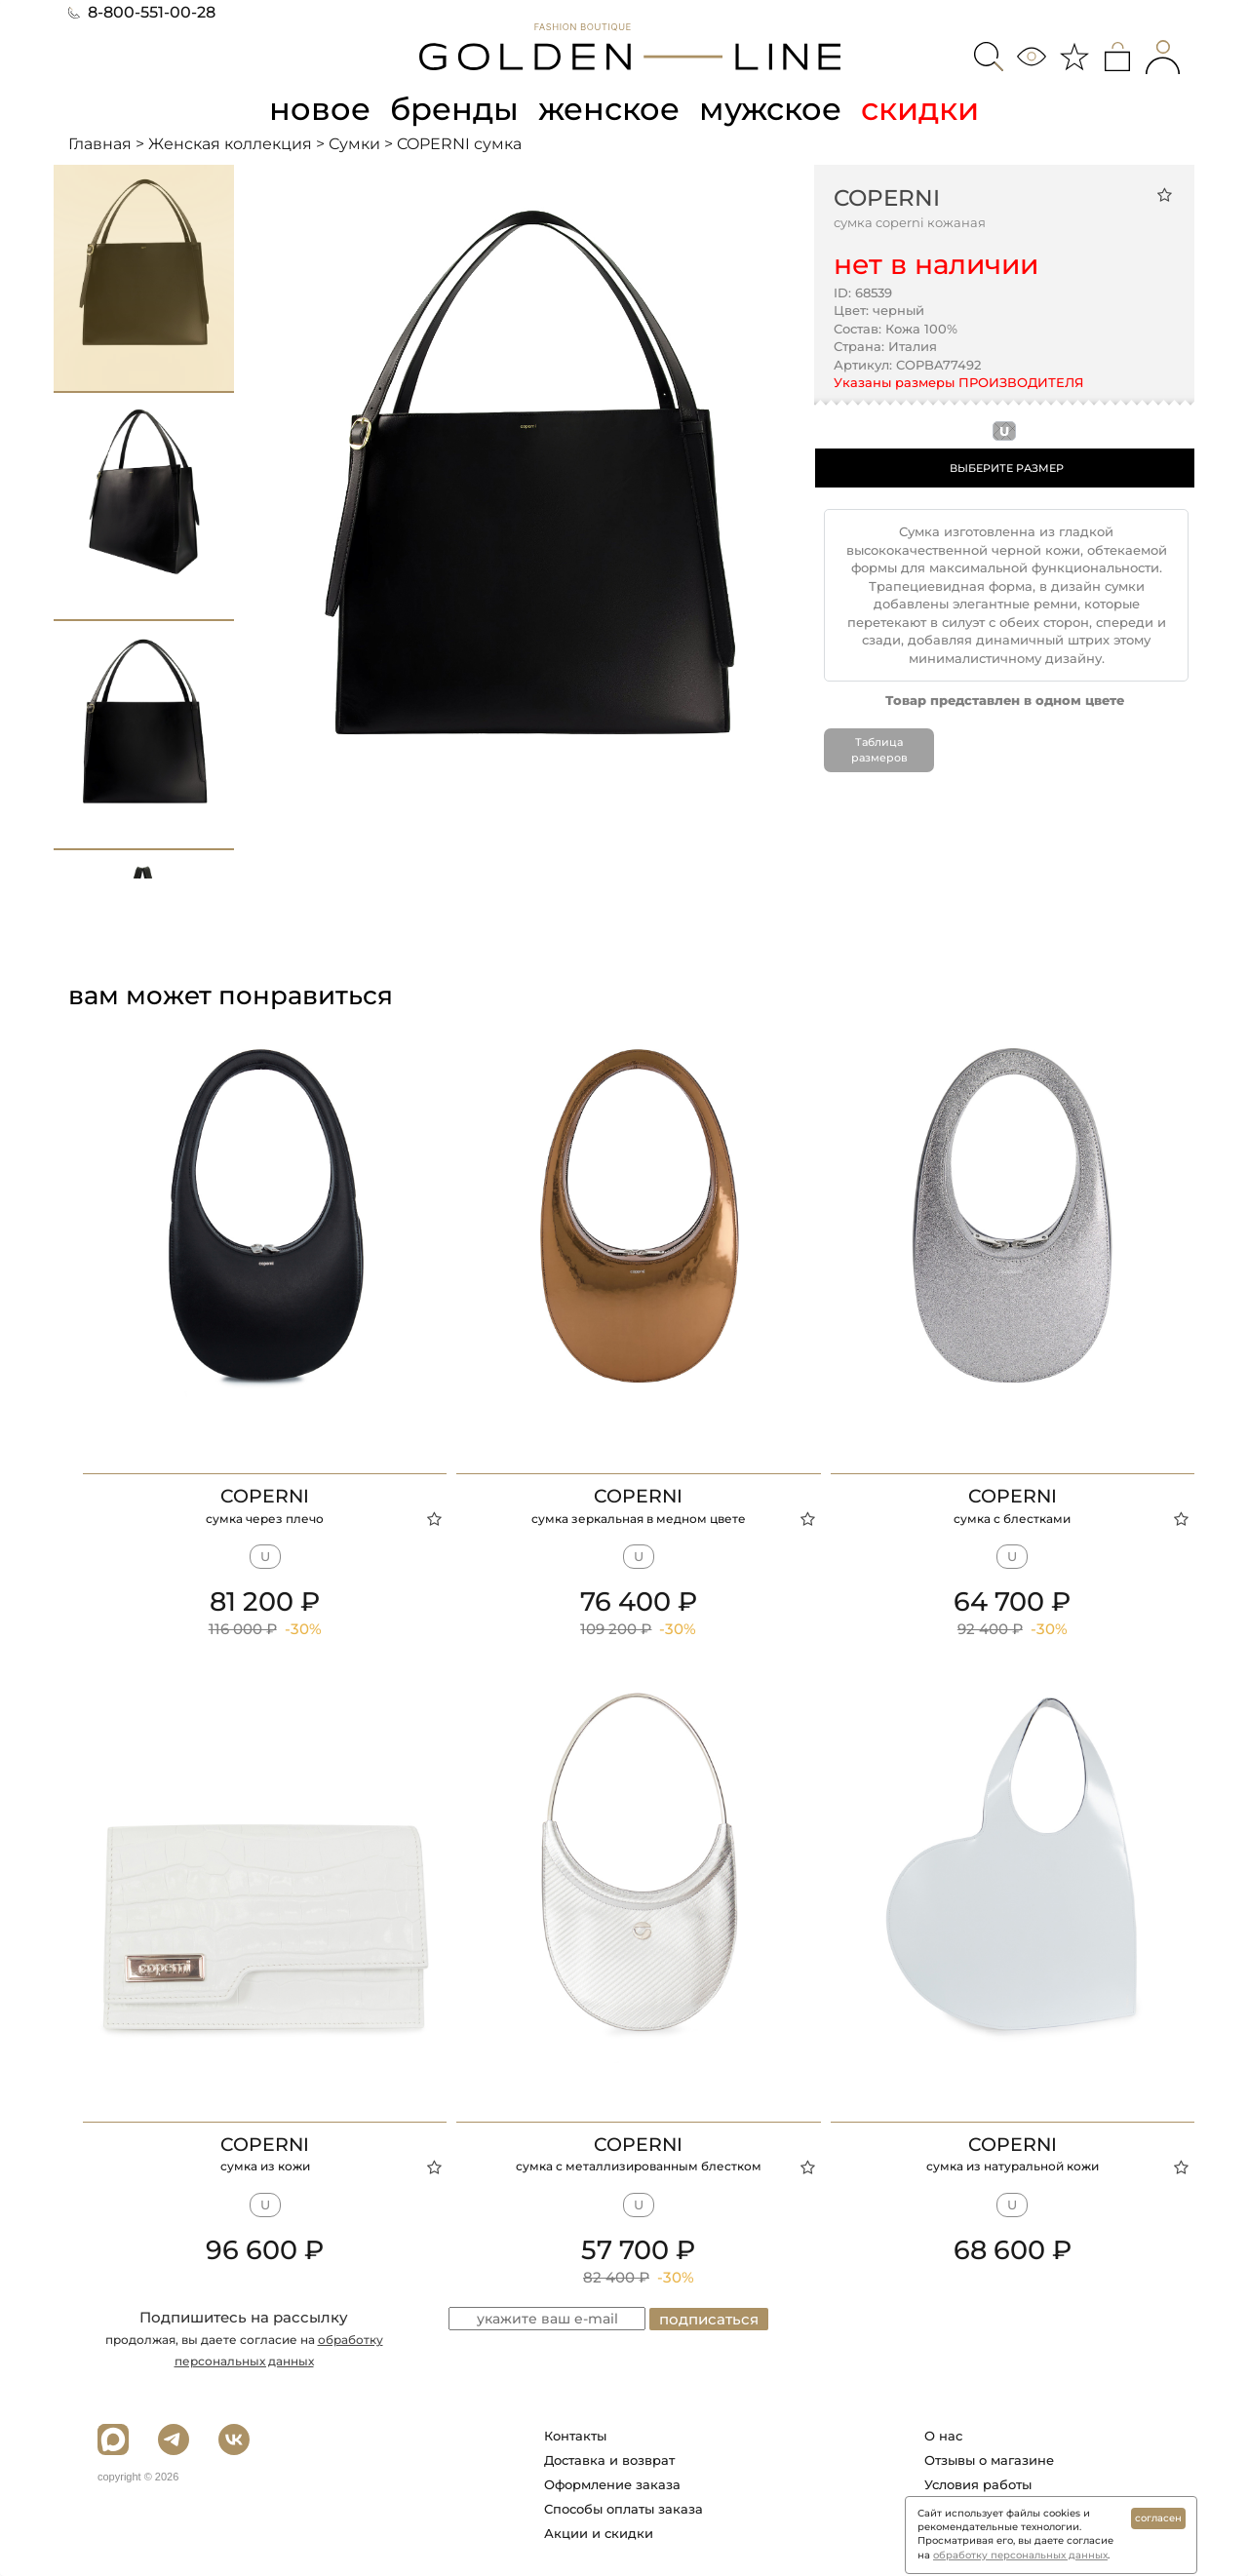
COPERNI (887, 198)
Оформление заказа (612, 2484)
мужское (770, 109)
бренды (454, 109)
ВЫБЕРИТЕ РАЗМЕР (1007, 468)
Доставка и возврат (609, 2460)
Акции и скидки (598, 2533)
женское (609, 109)
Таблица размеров (879, 749)
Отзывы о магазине (989, 2460)
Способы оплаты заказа (623, 2509)
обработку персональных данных (1020, 2555)
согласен (1158, 2518)
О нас (943, 2435)
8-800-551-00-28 (141, 12)
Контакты (575, 2435)
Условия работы (978, 2484)
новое (319, 109)
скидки (920, 109)
